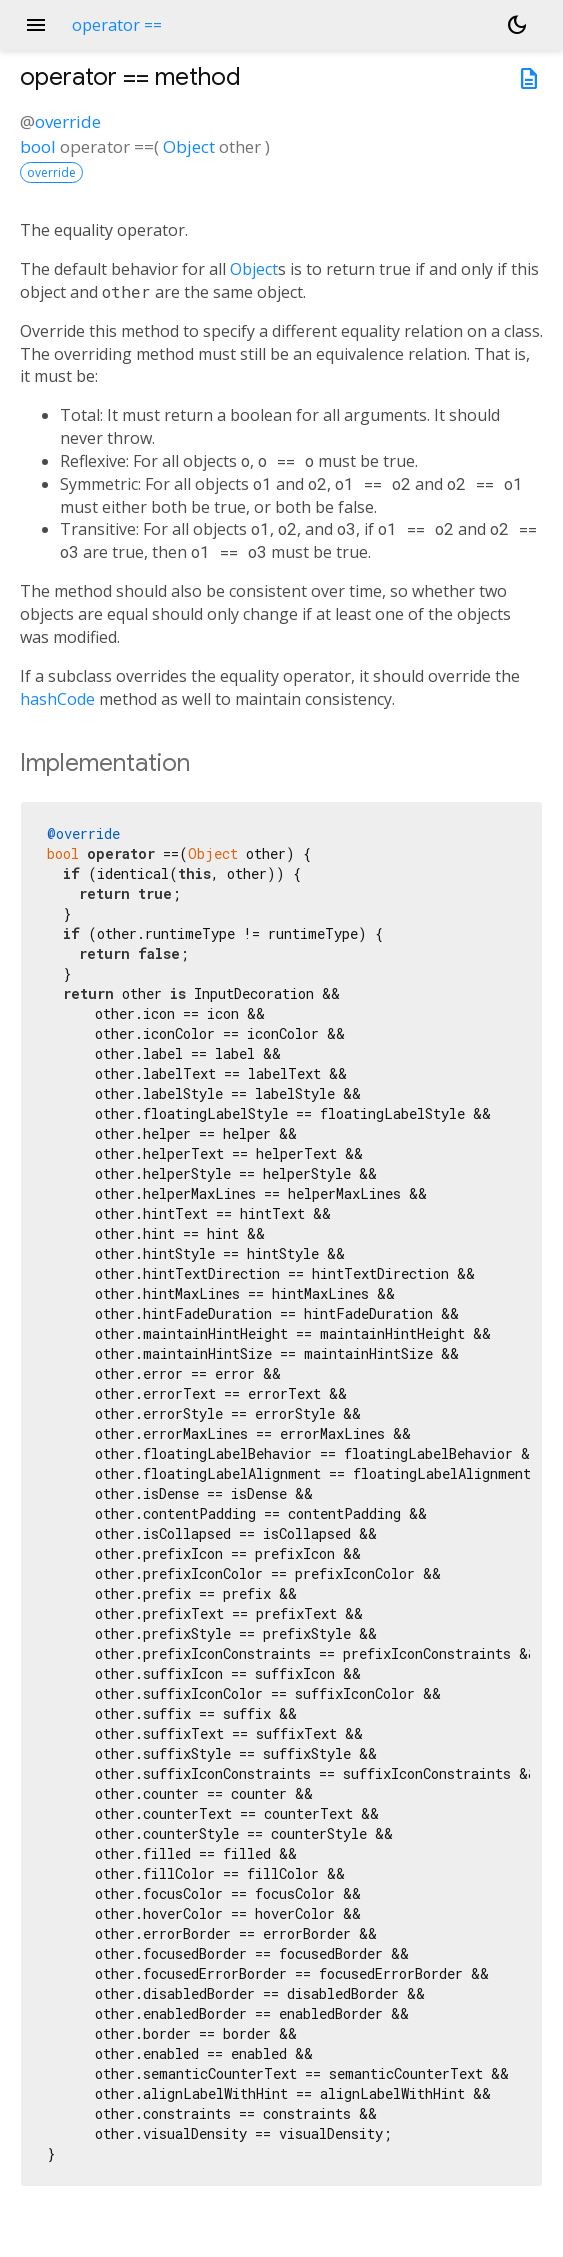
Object (189, 146)
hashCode (57, 699)
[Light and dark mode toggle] (517, 25)
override (68, 121)
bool (38, 146)
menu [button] (36, 25)
